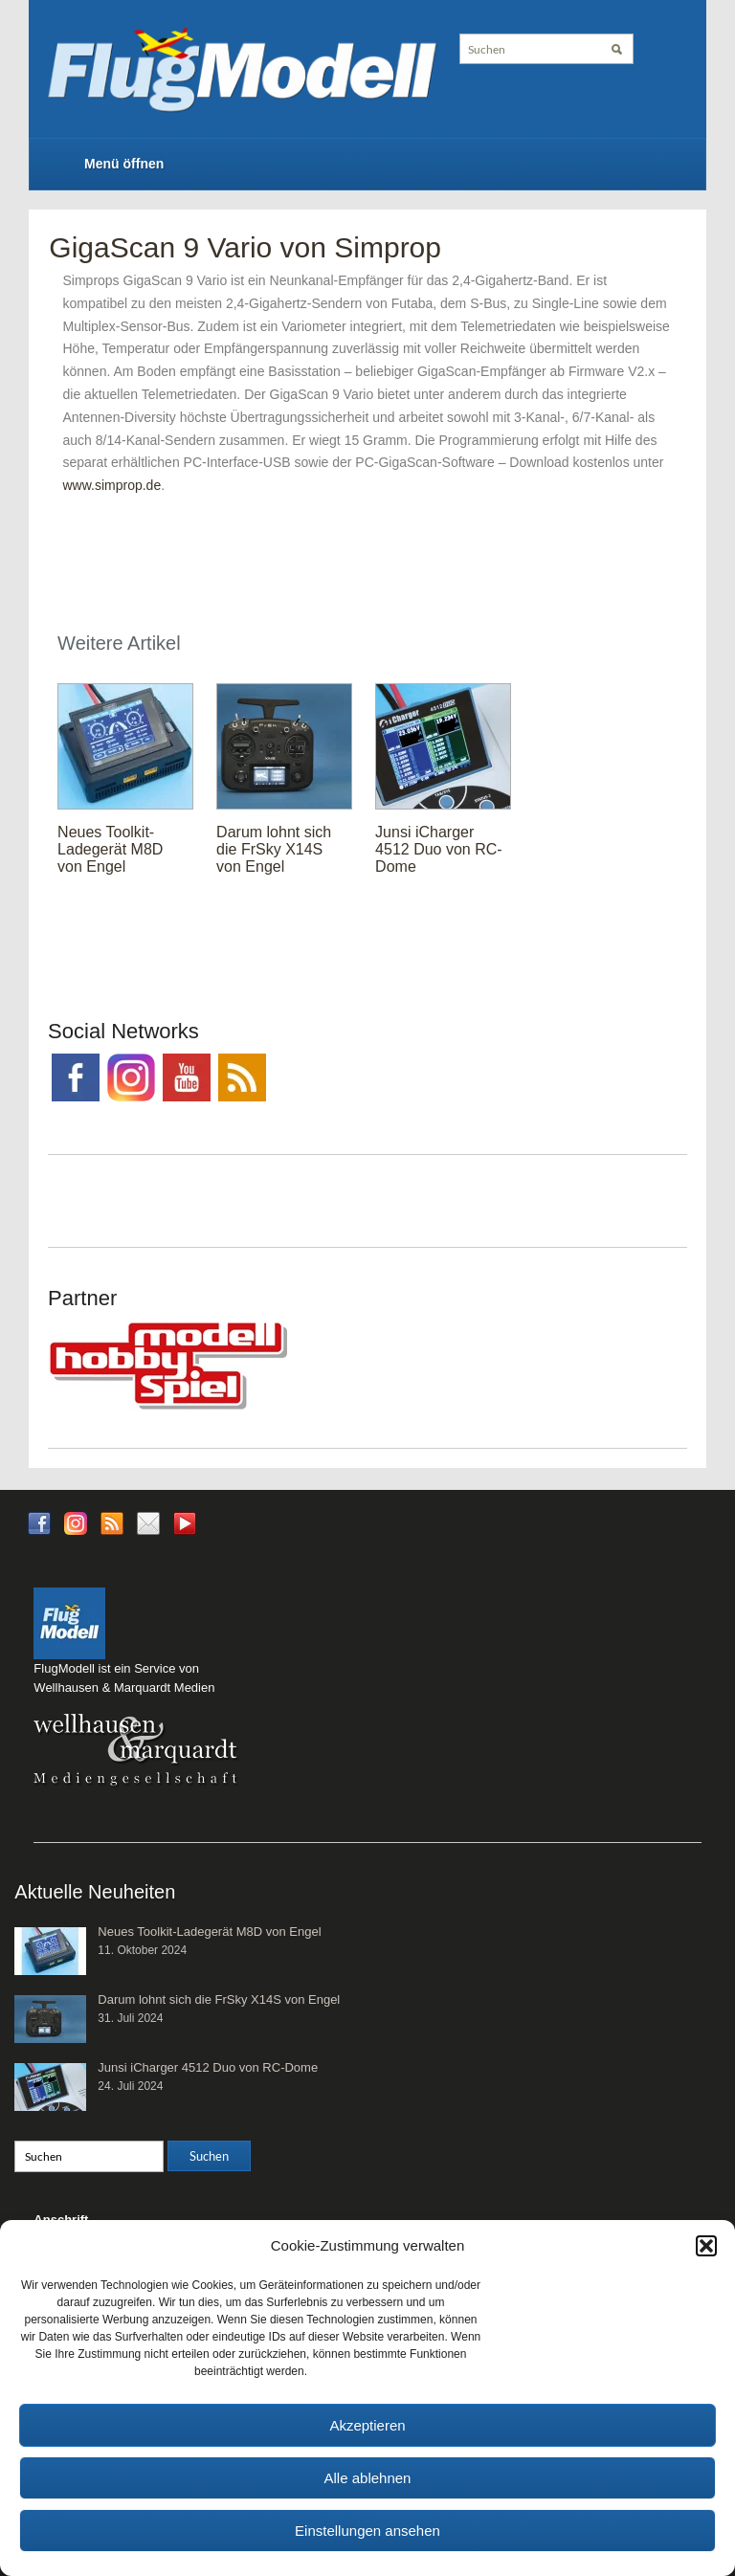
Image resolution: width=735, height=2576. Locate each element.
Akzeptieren (367, 2425)
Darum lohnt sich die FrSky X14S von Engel (273, 849)
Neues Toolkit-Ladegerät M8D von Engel (110, 849)
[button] (706, 2245)
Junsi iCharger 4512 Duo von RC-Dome (438, 849)
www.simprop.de (111, 485)
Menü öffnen (124, 163)
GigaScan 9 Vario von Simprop (245, 247)
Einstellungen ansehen (367, 2530)
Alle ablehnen (368, 2478)
